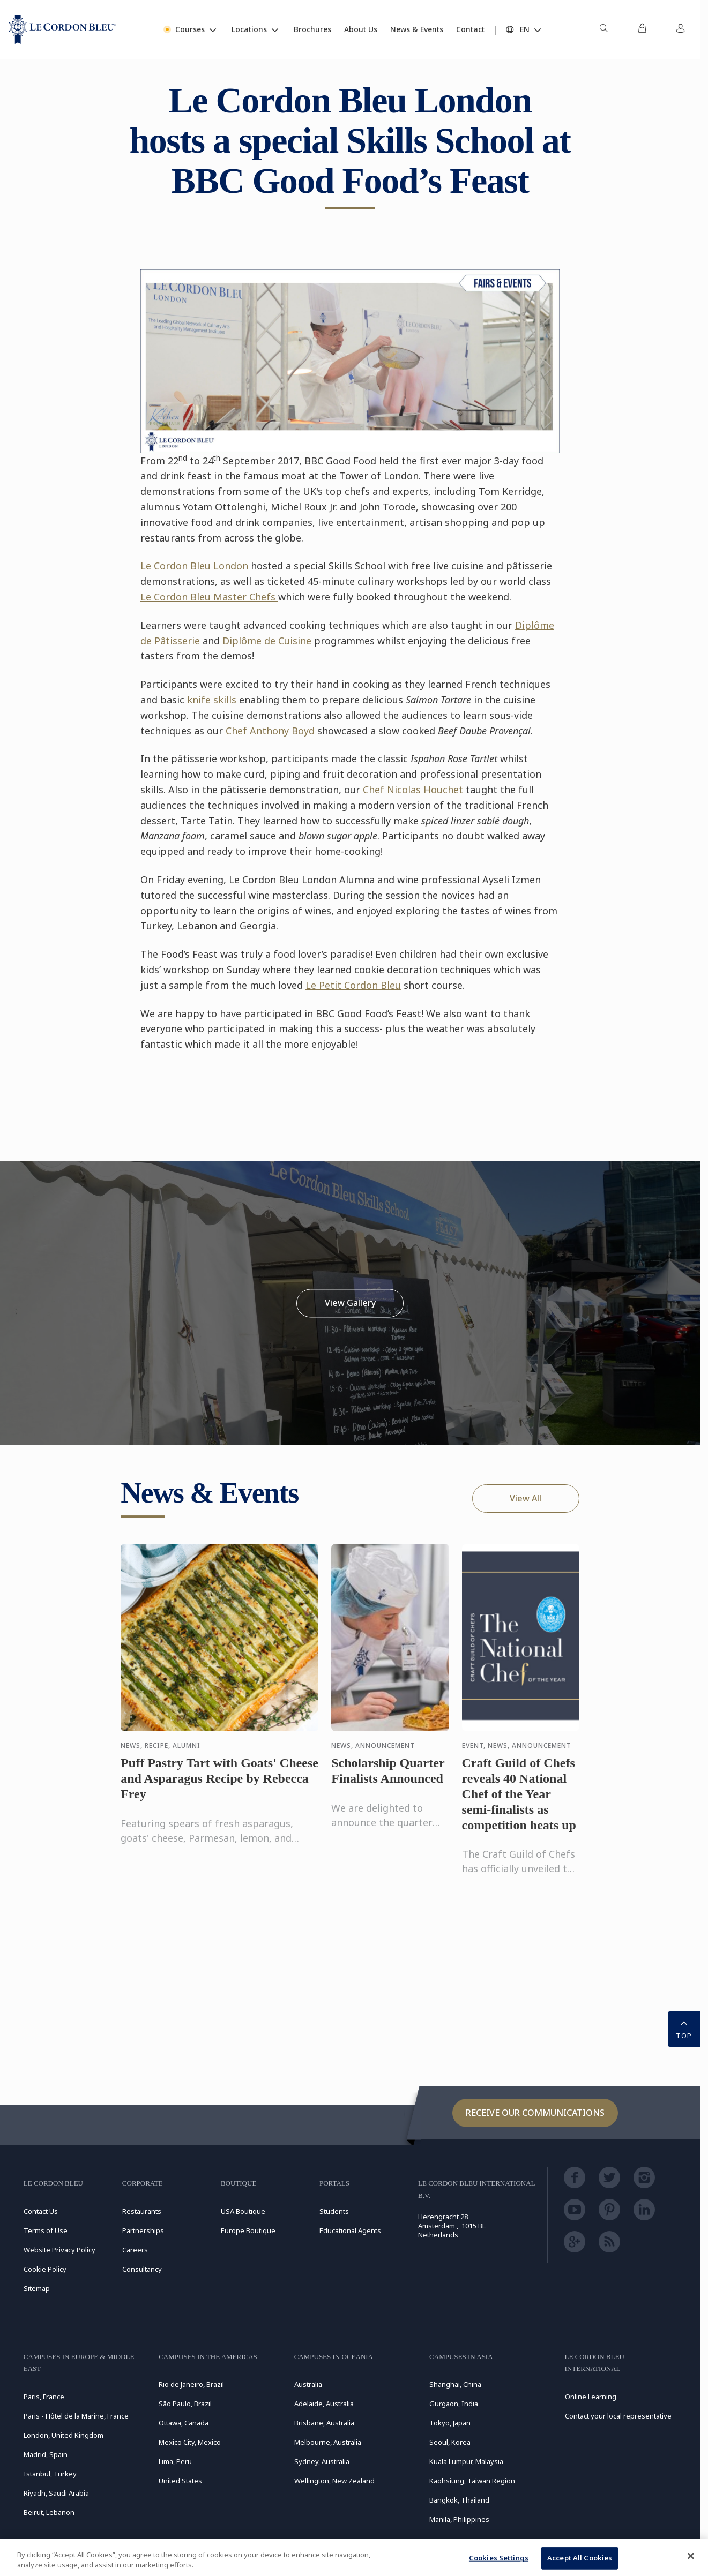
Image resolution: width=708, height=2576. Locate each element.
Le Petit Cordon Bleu (353, 985)
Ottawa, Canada (183, 2423)
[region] (354, 2557)
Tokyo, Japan (450, 2423)
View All (525, 1498)
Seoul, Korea (450, 2442)
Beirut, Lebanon (49, 2512)
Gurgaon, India (453, 2403)
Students (334, 2211)
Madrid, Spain (46, 2454)
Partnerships (143, 2230)
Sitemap (37, 2288)
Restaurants (141, 2211)
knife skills (211, 699)
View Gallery (350, 1303)
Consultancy (142, 2269)
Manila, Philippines (459, 2519)
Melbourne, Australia (327, 2442)
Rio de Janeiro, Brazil (191, 2384)
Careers (135, 2250)
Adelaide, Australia (324, 2403)
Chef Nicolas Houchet (413, 789)
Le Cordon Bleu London (194, 565)
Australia (308, 2384)
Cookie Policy (45, 2269)
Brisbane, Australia (324, 2423)
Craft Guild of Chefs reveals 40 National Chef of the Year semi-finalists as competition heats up (519, 1803)
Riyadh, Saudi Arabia (56, 2493)
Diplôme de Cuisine (266, 640)
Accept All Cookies (579, 2558)
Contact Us (41, 2211)
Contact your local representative (618, 2416)
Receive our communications (535, 2113)
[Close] (691, 2556)
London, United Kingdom (63, 2435)
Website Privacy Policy (59, 2250)
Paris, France (44, 2396)
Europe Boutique (248, 2230)
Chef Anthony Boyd (270, 730)
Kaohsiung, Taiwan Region (472, 2480)
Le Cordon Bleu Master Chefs (209, 596)
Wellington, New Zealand (334, 2480)
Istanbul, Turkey (50, 2474)
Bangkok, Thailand (459, 2500)
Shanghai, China (455, 2384)
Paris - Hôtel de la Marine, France (76, 2416)
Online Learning (590, 2396)
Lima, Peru (175, 2461)
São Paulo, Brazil (185, 2403)
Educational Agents (350, 2230)
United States (180, 2480)
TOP (684, 2028)
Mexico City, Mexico (190, 2442)
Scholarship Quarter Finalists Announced (387, 1780)
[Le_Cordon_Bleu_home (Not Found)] (62, 29)
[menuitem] (603, 29)
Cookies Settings (498, 2558)
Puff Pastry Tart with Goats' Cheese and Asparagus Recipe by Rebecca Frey (219, 1788)
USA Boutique (243, 2211)
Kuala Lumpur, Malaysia (466, 2461)
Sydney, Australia (321, 2461)
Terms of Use (46, 2230)
